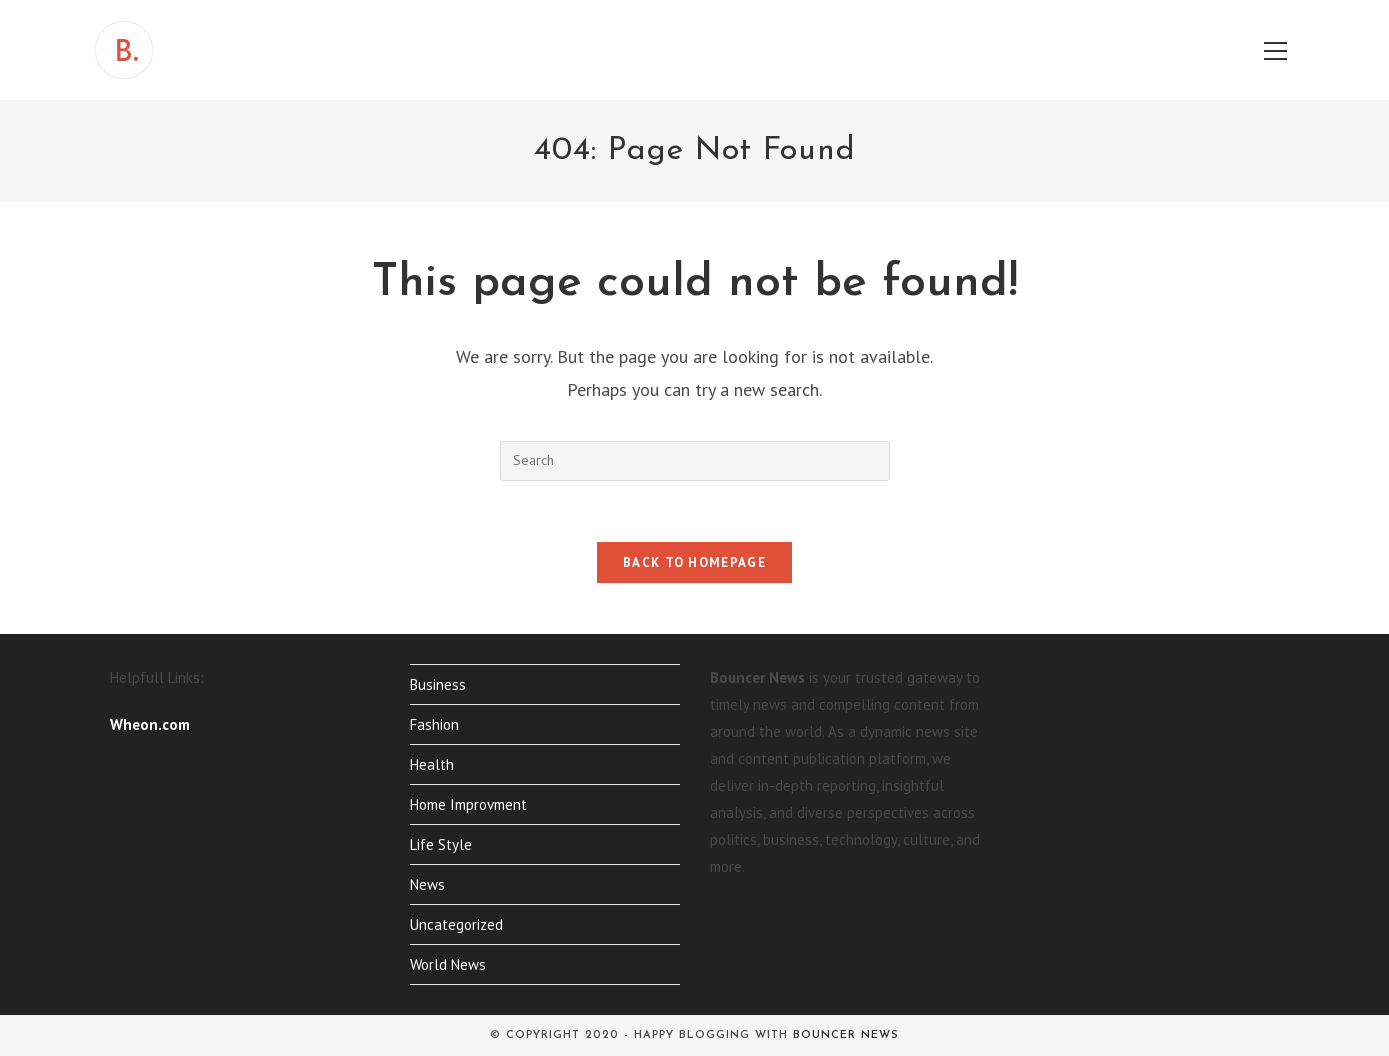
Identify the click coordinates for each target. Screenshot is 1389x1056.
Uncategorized (456, 924)
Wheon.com (150, 724)
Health (432, 764)
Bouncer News (846, 1035)
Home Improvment (468, 804)
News (427, 884)
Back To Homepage (694, 562)
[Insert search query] (695, 461)
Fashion (434, 724)
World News (448, 964)
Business (438, 684)
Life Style (441, 844)
